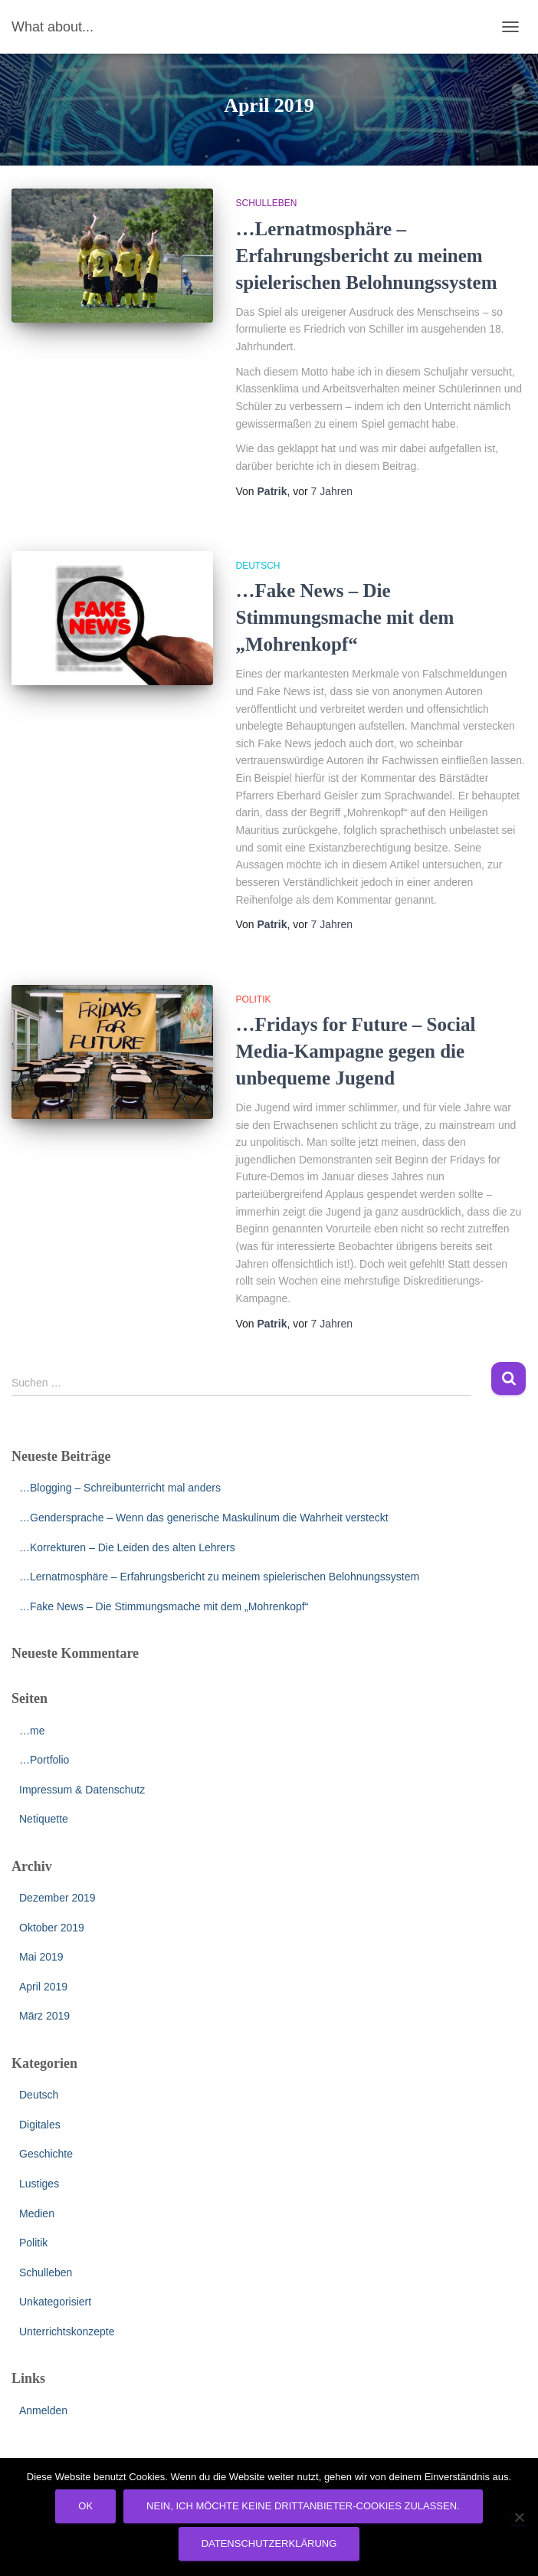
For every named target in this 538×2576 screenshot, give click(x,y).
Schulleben (266, 203)
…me (31, 1730)
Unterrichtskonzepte (67, 2331)
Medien (36, 2213)
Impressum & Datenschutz (82, 1790)
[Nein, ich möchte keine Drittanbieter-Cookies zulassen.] (519, 2517)
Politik (253, 999)
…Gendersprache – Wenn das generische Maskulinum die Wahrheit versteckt (204, 1517)
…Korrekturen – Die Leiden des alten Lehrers (127, 1547)
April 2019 (43, 1986)
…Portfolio (44, 1760)
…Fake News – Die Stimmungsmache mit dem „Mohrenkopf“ (345, 617)
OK (85, 2506)
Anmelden (43, 2410)
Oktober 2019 (51, 1927)
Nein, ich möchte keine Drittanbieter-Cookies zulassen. (303, 2506)
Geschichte (46, 2154)
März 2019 (44, 2016)
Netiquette (43, 1819)
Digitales (40, 2124)
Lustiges (39, 2183)
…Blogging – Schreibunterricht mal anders (120, 1488)
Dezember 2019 (57, 1898)
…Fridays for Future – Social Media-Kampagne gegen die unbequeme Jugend (356, 1051)
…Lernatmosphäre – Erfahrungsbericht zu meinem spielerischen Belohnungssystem (366, 255)
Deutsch (258, 565)
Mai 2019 (41, 1957)
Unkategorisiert (55, 2301)
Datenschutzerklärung (269, 2543)
